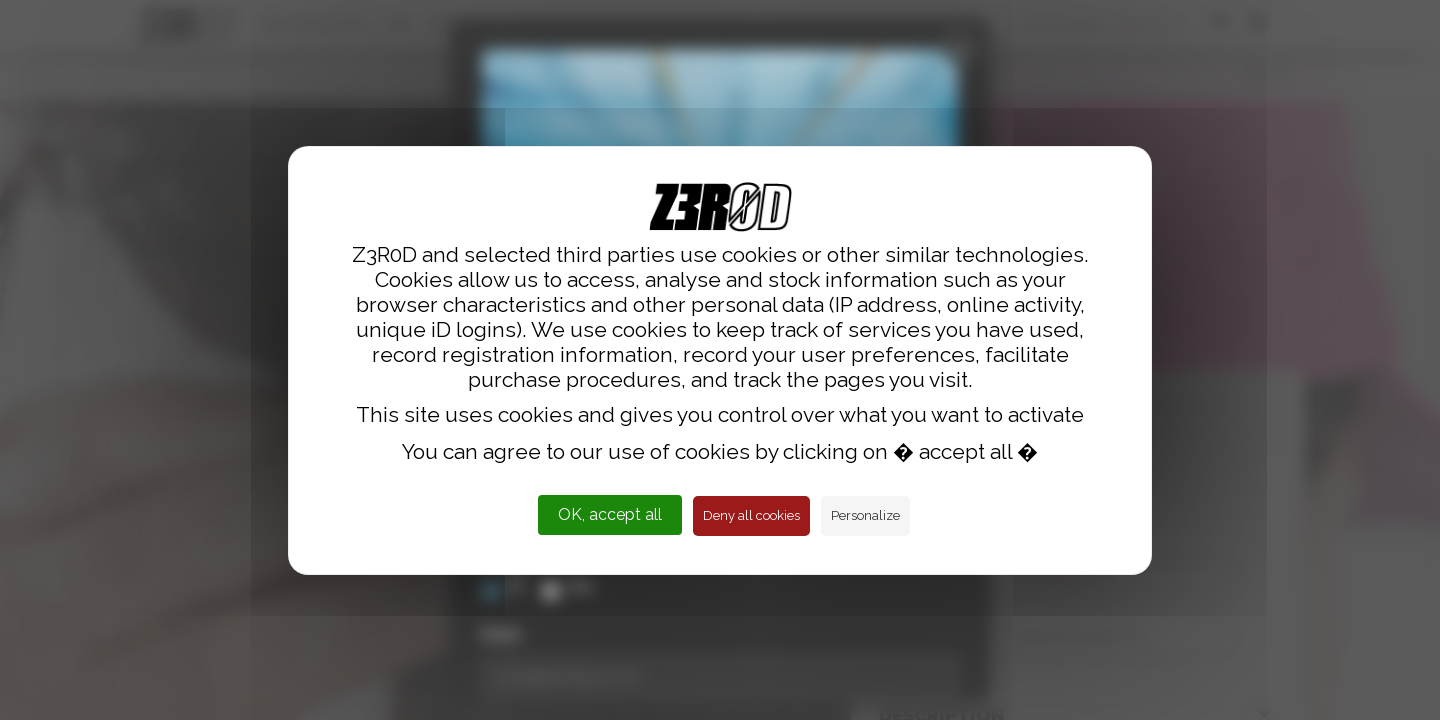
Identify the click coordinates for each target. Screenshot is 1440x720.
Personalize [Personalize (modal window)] (865, 515)
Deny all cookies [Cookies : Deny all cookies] (751, 515)
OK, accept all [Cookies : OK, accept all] (610, 514)
